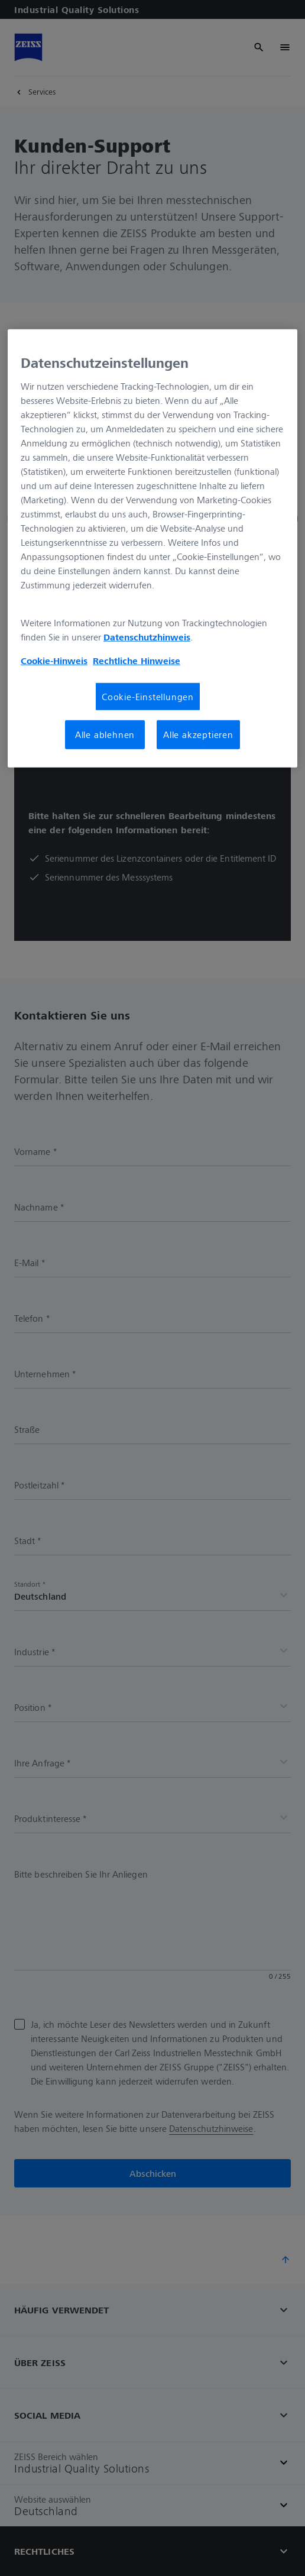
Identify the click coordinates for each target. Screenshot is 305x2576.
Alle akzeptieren (198, 734)
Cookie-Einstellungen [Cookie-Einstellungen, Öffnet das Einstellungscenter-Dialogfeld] (148, 696)
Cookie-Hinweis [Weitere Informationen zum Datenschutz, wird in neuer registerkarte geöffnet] (54, 660)
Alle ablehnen (105, 734)
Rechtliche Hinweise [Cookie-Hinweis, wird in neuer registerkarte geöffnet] (136, 660)
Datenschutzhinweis (146, 636)
